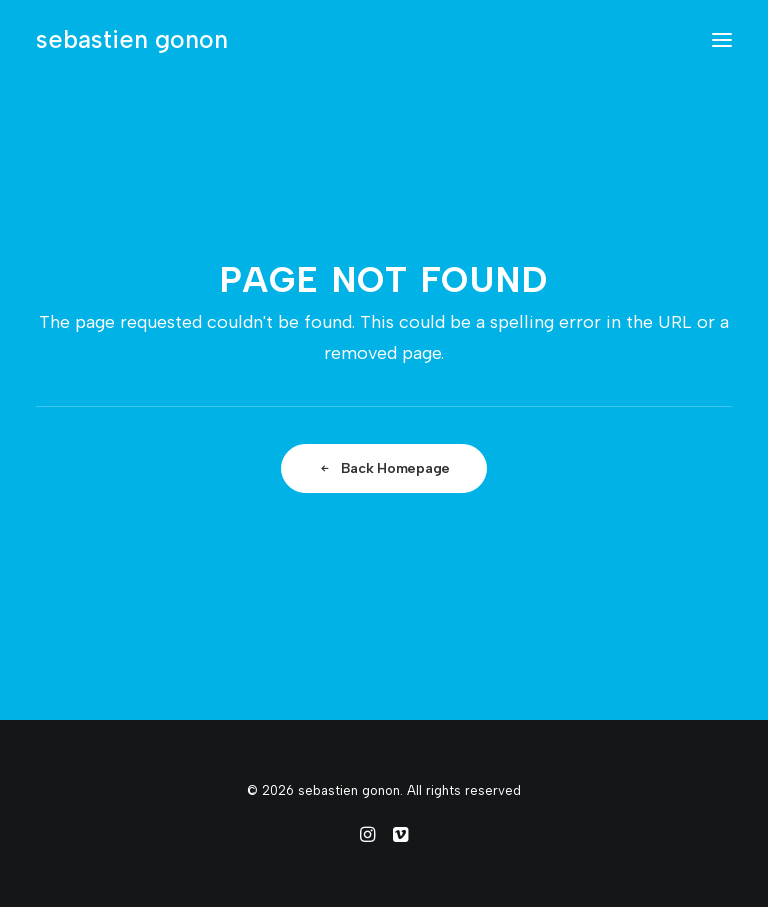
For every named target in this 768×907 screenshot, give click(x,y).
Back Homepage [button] (384, 468)
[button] (722, 39)
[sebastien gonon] (132, 39)
